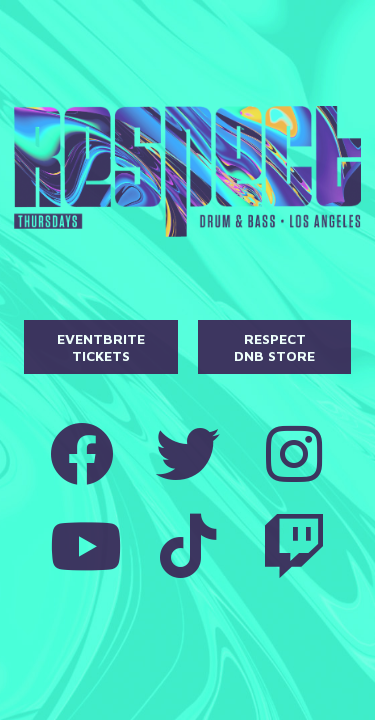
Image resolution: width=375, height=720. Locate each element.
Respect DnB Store (274, 347)
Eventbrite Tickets (101, 347)
